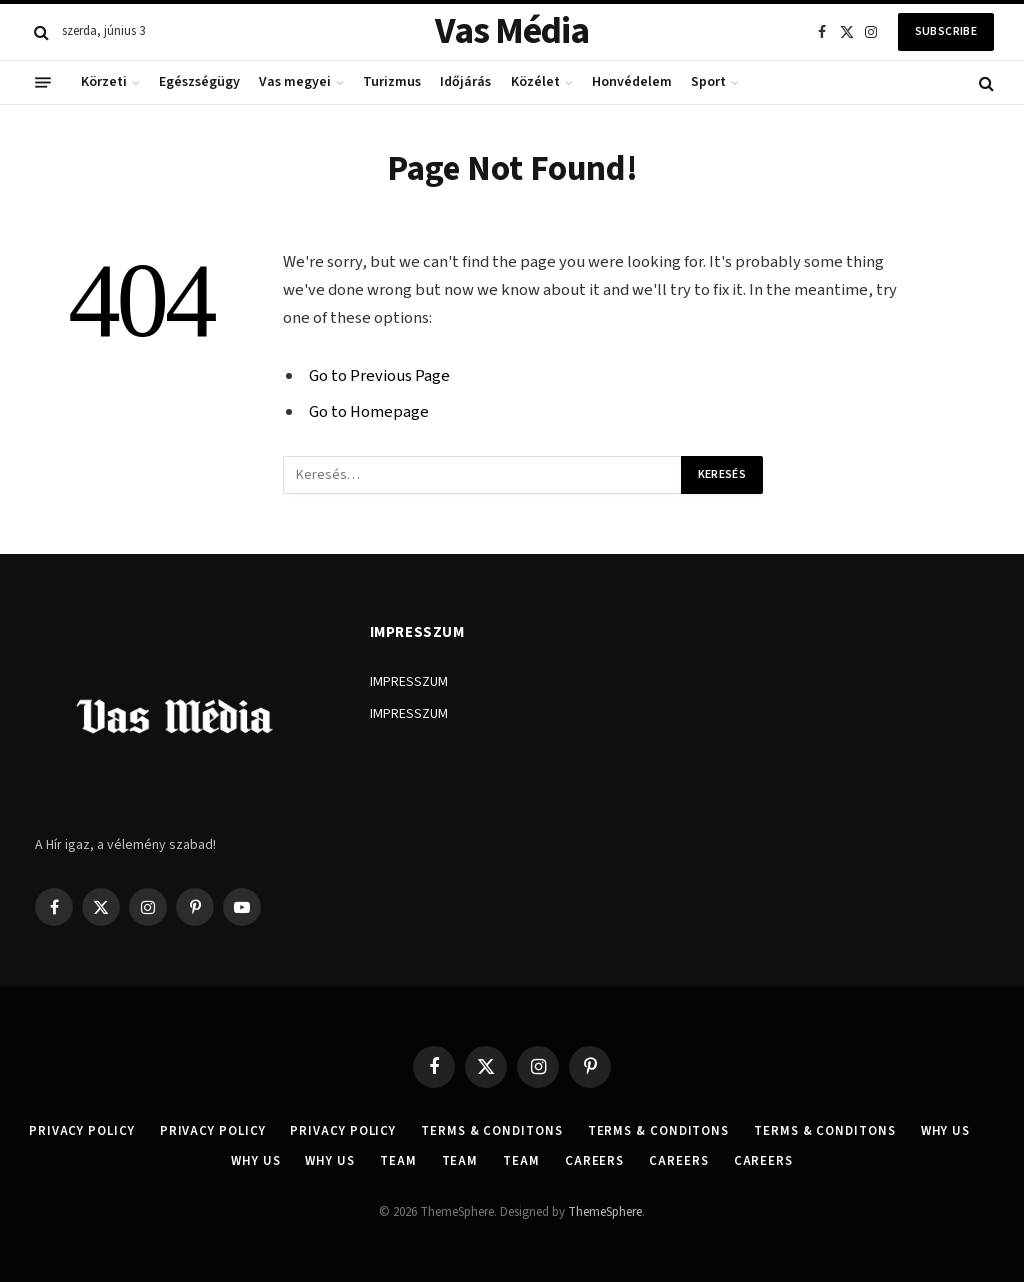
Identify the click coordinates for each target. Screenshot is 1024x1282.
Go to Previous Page (379, 376)
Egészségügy (199, 82)
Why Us (945, 1131)
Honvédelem (632, 82)
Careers (594, 1161)
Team (398, 1161)
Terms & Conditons (491, 1131)
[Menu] (43, 83)
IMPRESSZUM (409, 682)
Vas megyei (295, 82)
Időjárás (465, 82)
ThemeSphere (605, 1212)
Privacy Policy (82, 1131)
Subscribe (946, 31)
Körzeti (104, 82)
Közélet (535, 82)
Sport (708, 82)
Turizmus (392, 82)
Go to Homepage (369, 412)
